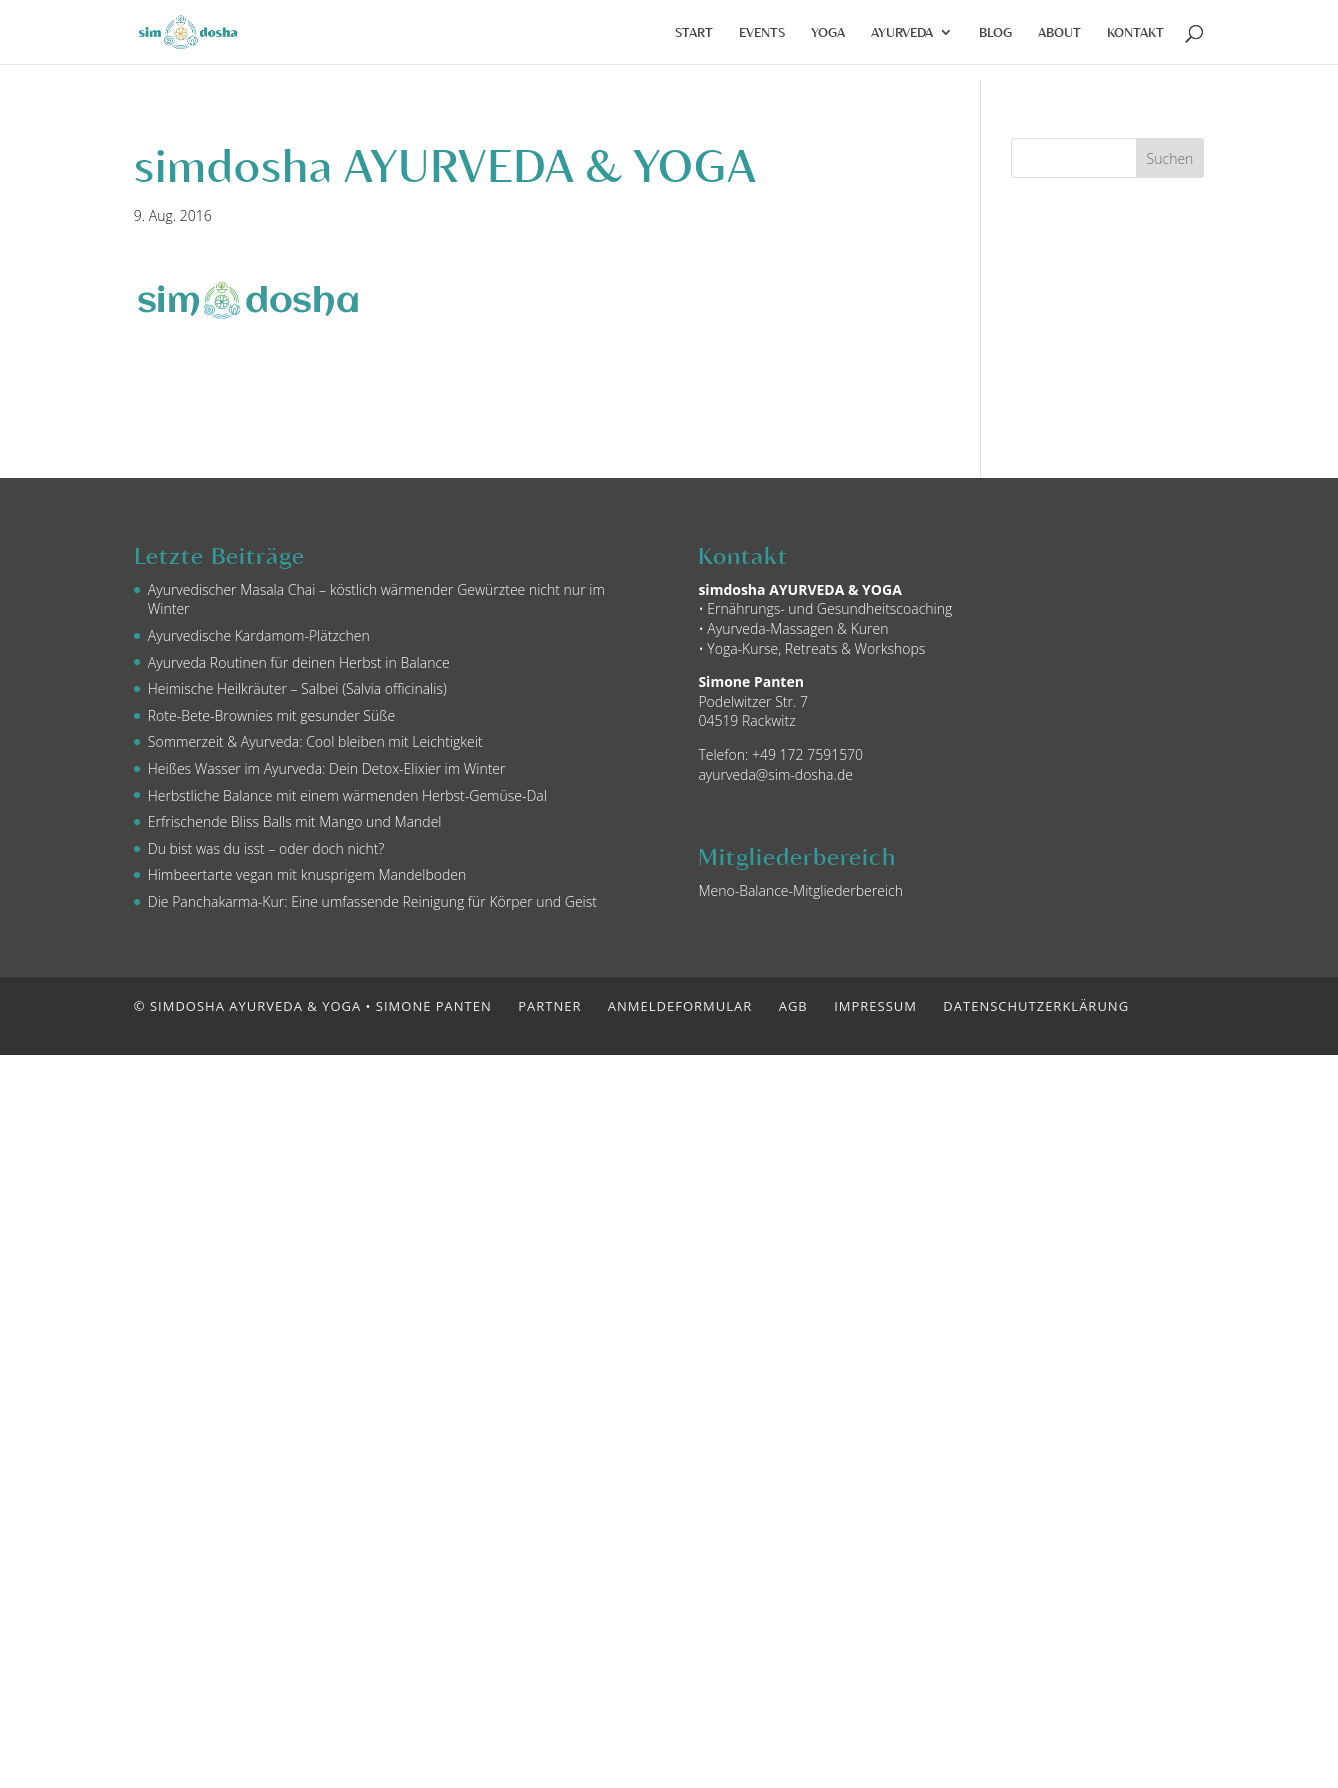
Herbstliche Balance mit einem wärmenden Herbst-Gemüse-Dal (347, 795)
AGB (793, 1006)
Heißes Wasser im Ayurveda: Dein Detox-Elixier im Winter (327, 768)
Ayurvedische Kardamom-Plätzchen (259, 635)
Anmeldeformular (680, 1006)
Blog (995, 32)
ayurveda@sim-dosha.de (775, 774)
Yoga (828, 32)
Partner (549, 1006)
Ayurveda (902, 32)
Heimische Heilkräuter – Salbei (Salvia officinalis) (297, 688)
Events (762, 32)
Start (694, 32)
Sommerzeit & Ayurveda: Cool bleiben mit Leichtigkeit (315, 741)
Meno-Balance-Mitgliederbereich (800, 890)
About (1059, 32)
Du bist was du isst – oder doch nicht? (266, 848)
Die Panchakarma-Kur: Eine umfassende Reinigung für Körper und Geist (372, 901)
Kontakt (1135, 32)
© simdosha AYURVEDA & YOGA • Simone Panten (313, 1006)
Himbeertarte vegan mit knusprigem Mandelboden (307, 874)
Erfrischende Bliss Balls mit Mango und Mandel (295, 821)
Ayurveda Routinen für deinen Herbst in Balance (299, 662)
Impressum (875, 1006)
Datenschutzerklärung (1036, 1006)
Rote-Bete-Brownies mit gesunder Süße (271, 715)
